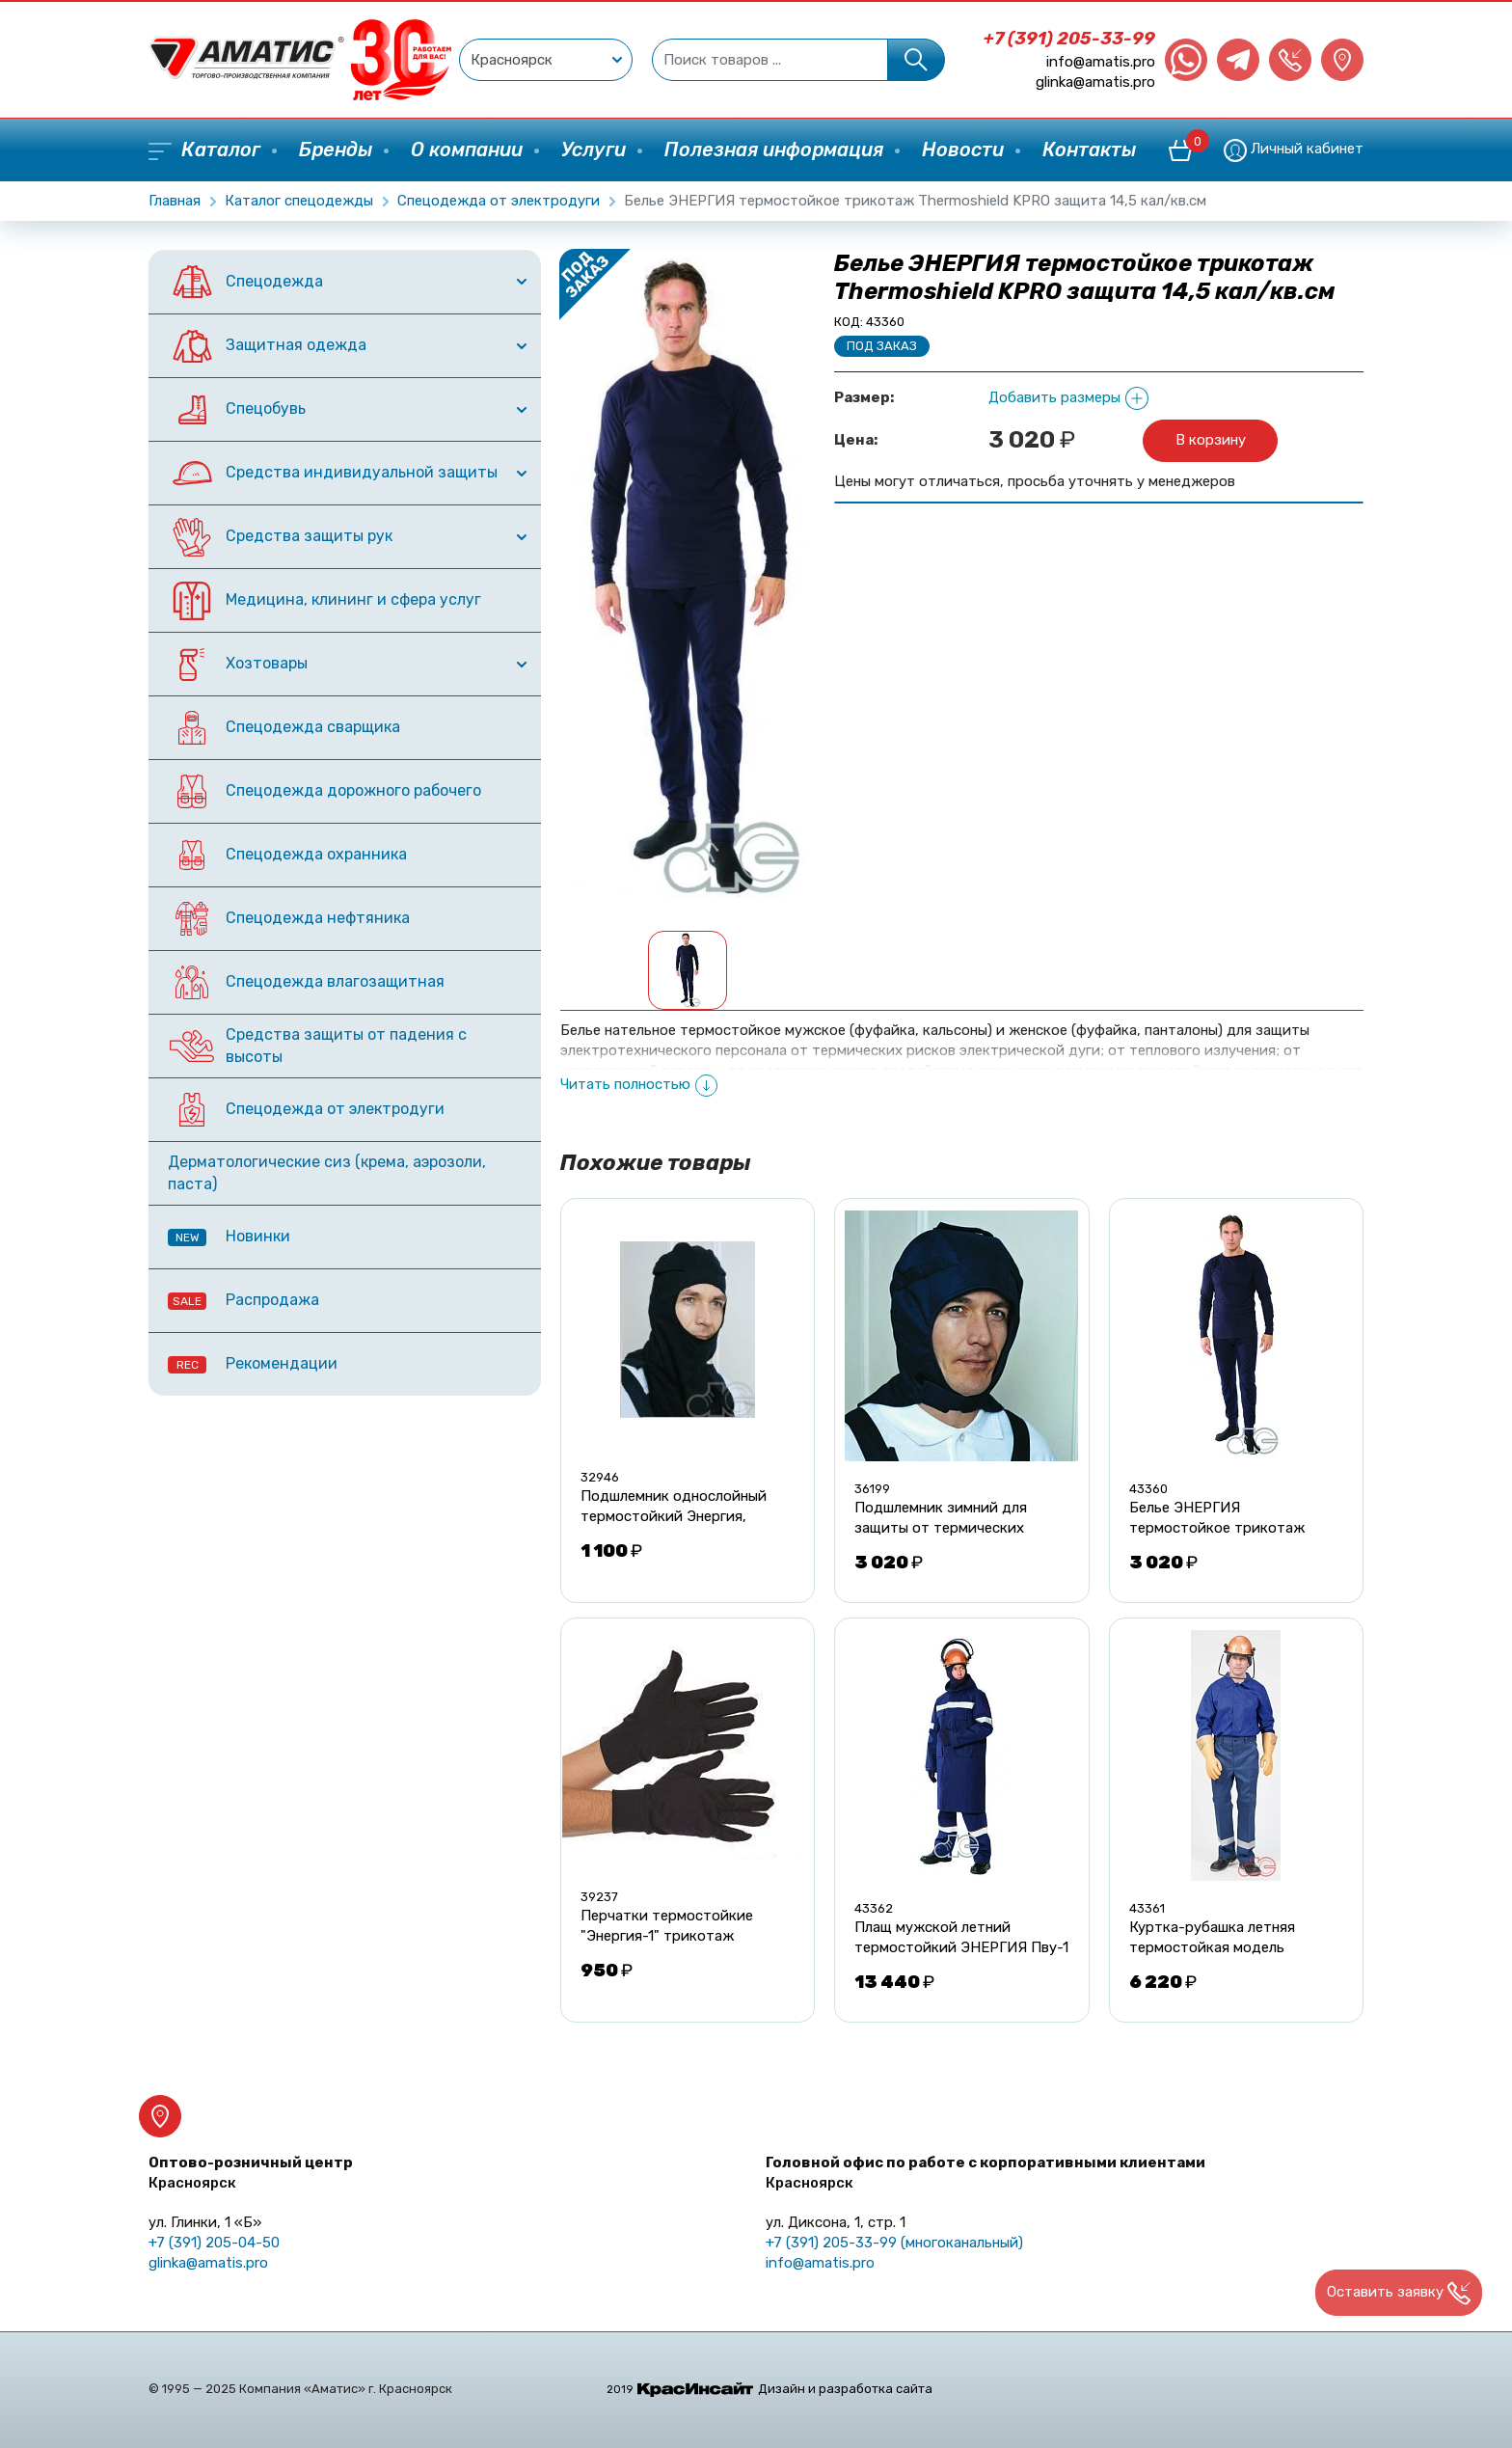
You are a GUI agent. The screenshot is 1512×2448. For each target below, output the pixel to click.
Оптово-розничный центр (250, 2172)
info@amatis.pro (1100, 61)
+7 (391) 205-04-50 (214, 2242)
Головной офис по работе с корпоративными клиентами (985, 2172)
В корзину (1210, 440)
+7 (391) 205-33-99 (1069, 38)
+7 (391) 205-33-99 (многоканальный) (894, 2242)
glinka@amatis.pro (1095, 82)
